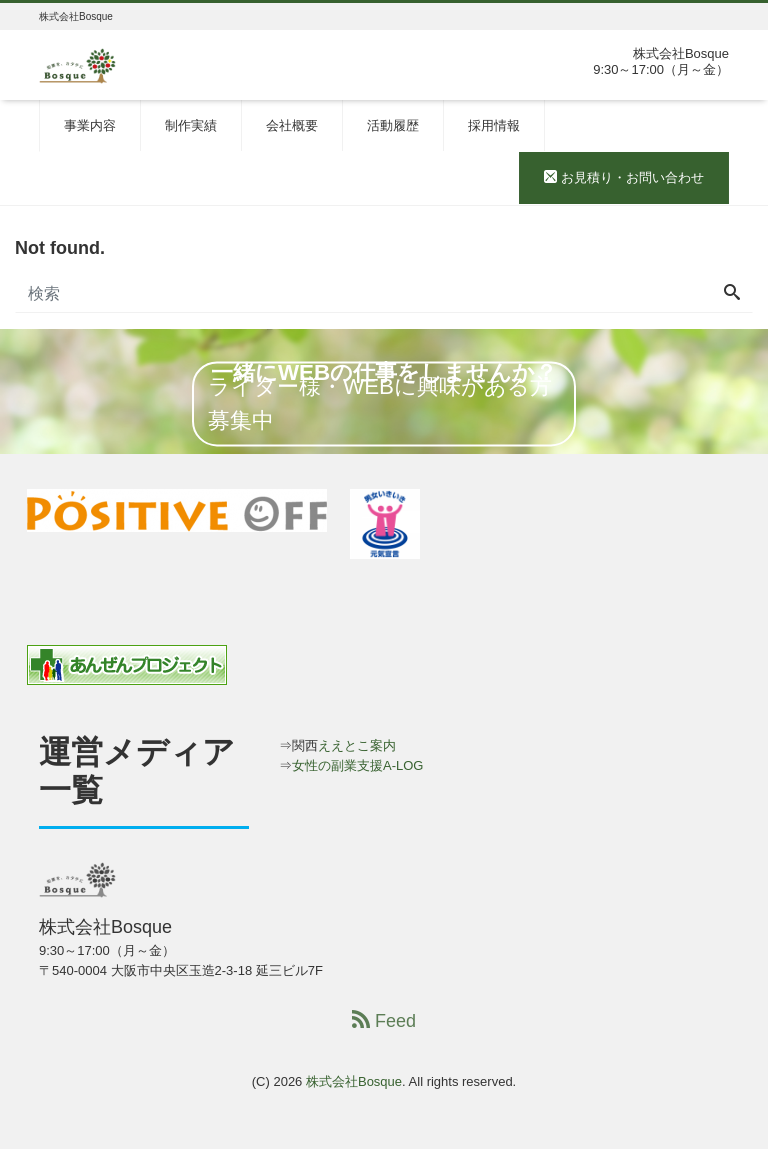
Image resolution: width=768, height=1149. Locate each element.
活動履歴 (393, 125)
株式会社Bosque (354, 1081)
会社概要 (292, 125)
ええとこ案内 (357, 745)
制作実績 (191, 125)
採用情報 (494, 125)
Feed (384, 1020)
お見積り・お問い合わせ (624, 177)
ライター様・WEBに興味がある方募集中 (380, 403)
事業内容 (90, 125)
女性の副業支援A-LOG (357, 765)
